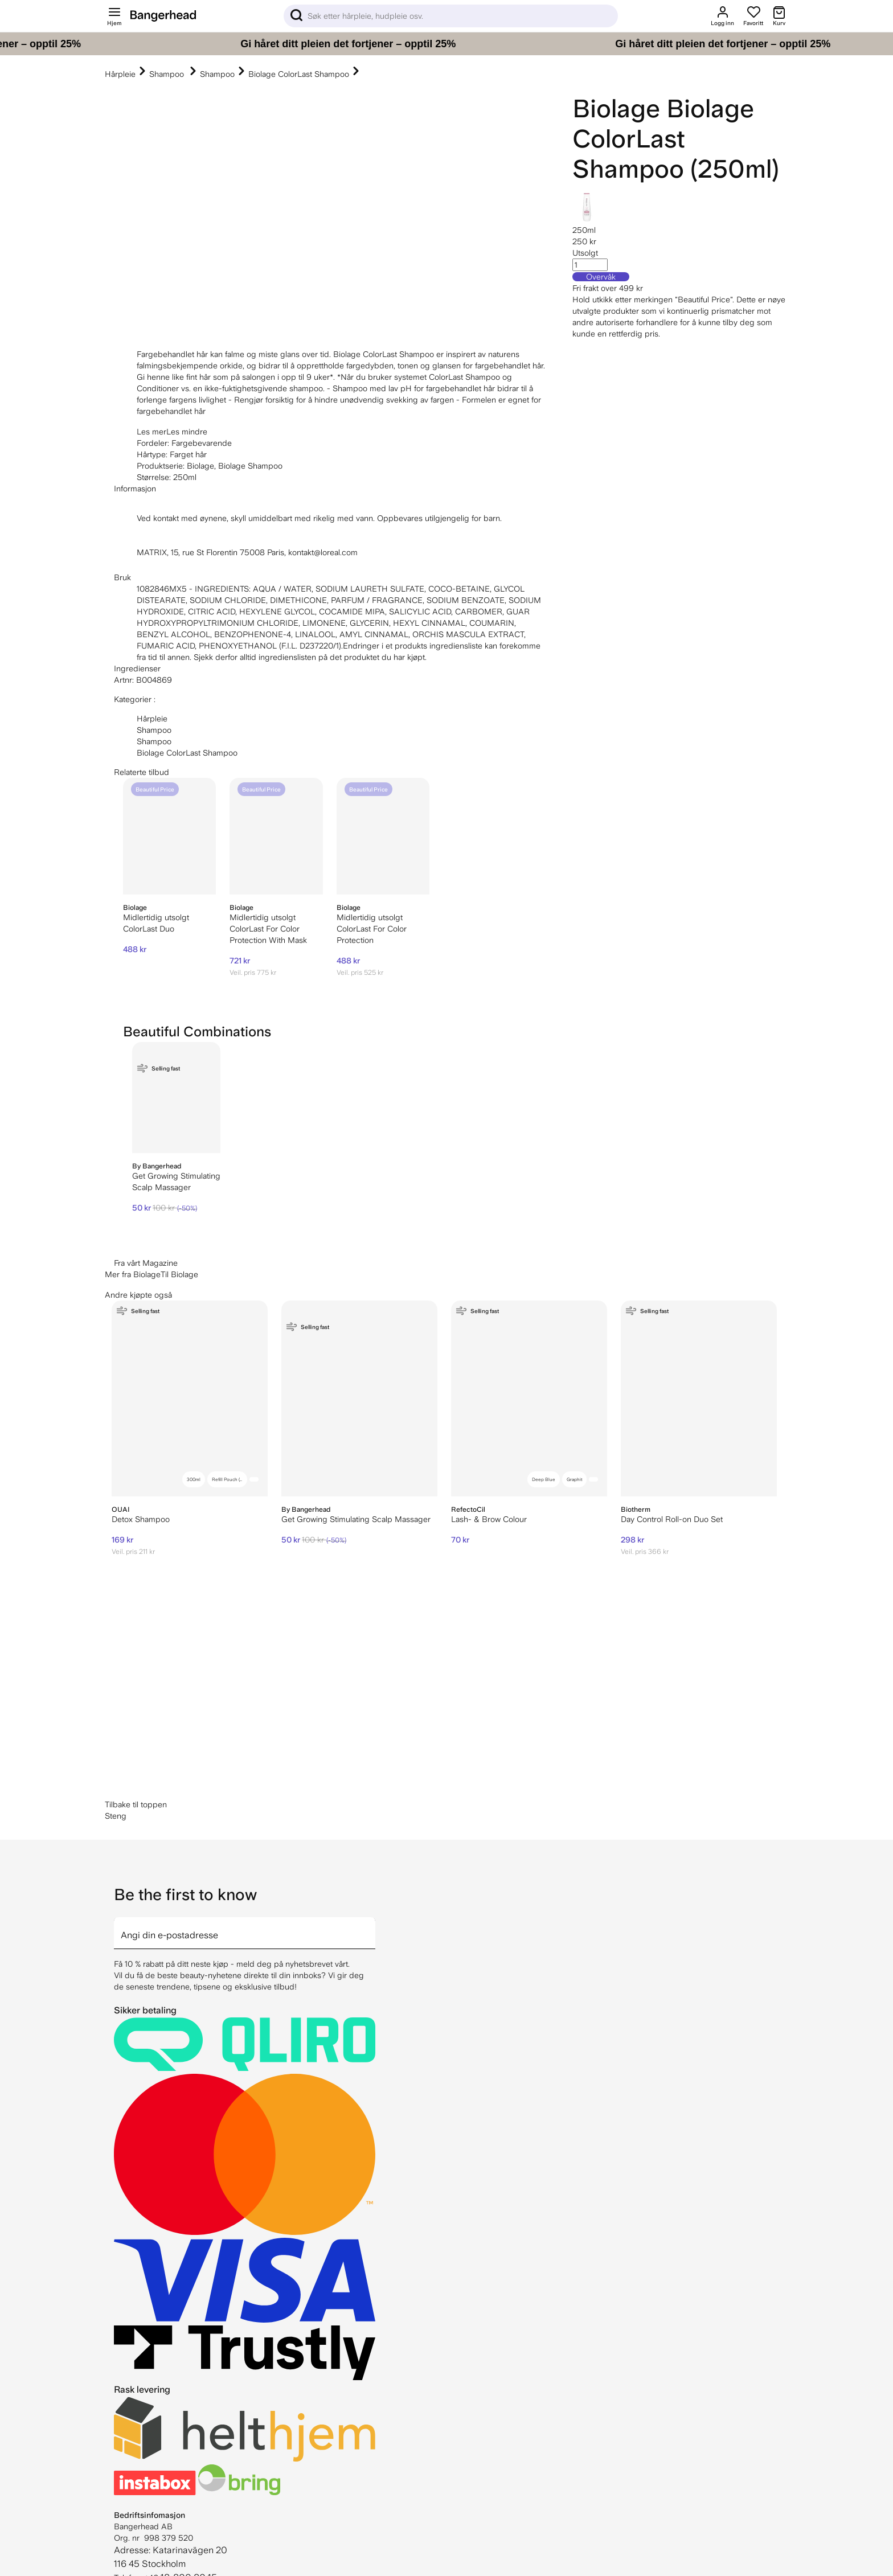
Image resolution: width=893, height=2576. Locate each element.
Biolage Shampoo (250, 465)
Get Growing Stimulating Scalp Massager (356, 1519)
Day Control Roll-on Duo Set (672, 1519)
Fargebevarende (201, 443)
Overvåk (601, 276)
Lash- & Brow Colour (489, 1519)
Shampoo (167, 74)
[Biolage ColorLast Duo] (169, 836)
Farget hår (188, 454)
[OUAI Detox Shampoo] (190, 1398)
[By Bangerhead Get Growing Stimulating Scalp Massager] (176, 1097)
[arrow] (370, 1926)
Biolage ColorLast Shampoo (298, 74)
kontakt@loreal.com (323, 552)
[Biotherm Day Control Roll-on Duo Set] (699, 1398)
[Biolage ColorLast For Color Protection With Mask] (276, 836)
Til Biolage (179, 1274)
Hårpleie (120, 74)
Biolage (616, 108)
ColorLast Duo (148, 928)
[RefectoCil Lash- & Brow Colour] (529, 1398)
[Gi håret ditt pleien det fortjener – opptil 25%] (446, 43)
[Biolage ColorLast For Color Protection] (383, 836)
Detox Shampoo (141, 1519)
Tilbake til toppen (136, 1804)
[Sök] (451, 16)
